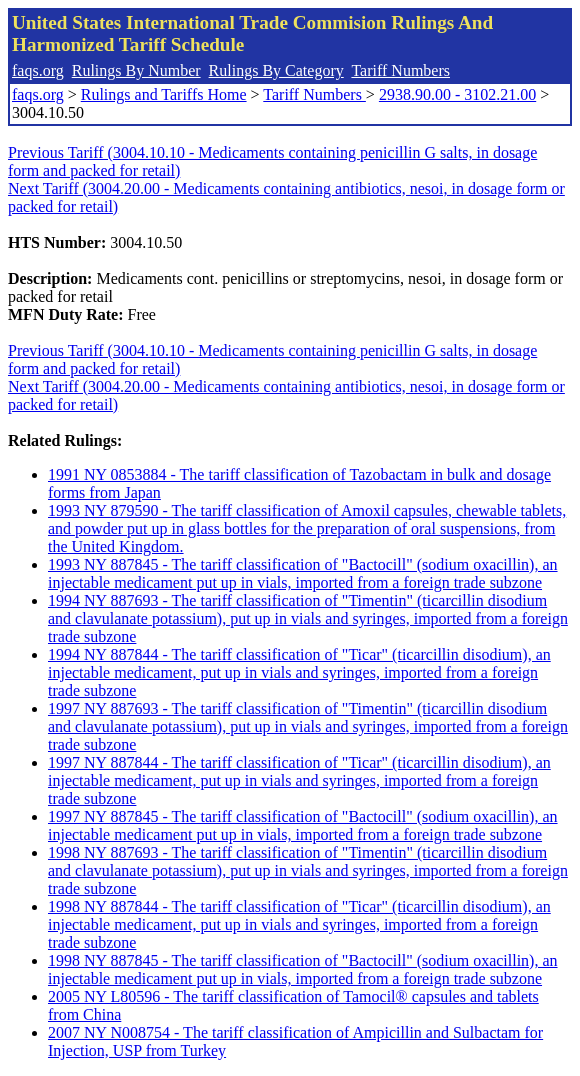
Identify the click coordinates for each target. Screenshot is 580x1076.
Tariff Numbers (400, 70)
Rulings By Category (276, 70)
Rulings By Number (136, 70)
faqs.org (38, 70)
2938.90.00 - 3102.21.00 (457, 94)
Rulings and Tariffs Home (164, 94)
